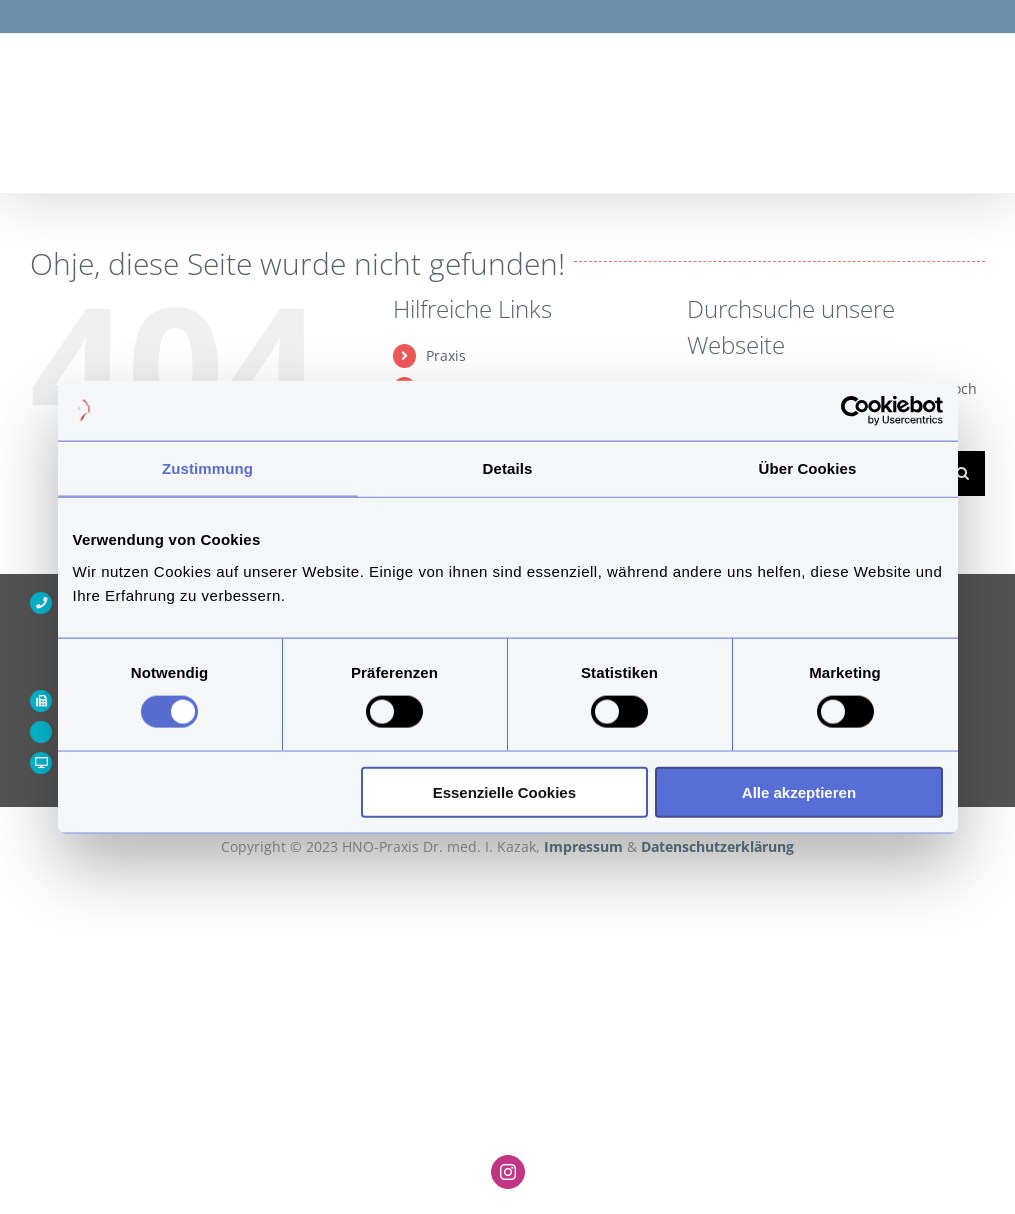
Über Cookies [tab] (808, 468)
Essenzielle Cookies (504, 791)
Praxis (446, 355)
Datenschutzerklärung (717, 846)
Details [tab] (508, 468)
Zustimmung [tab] (207, 468)
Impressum (585, 846)
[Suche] (962, 473)
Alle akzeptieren (799, 791)
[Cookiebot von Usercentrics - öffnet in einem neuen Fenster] (855, 411)
